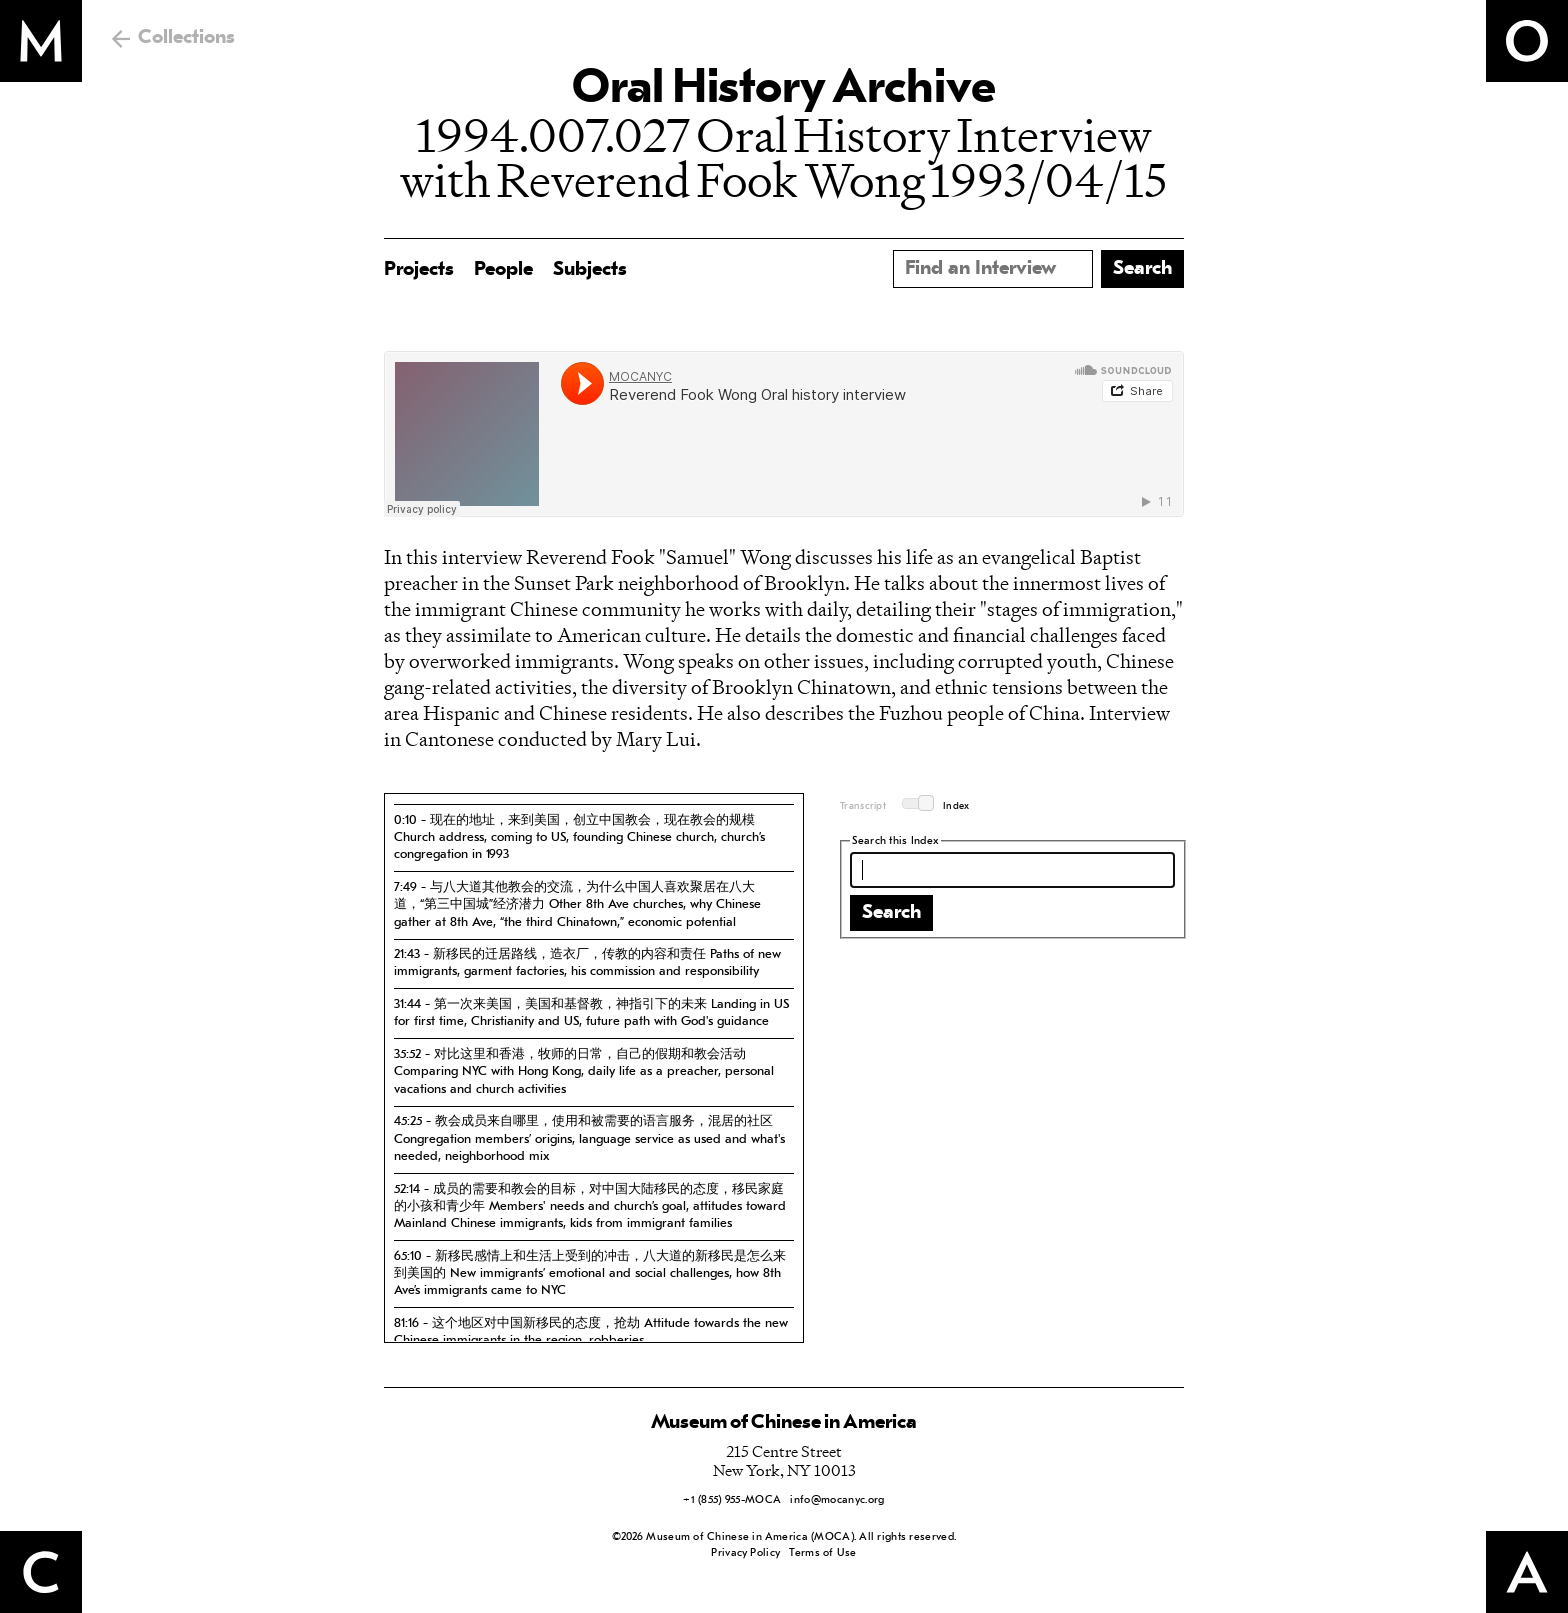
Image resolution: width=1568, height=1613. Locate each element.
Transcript (863, 806)
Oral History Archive (784, 90)
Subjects (590, 270)
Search (891, 913)
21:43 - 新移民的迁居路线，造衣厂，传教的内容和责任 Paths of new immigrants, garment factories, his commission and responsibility (587, 963)
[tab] (594, 837)
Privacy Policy (745, 1553)
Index (956, 806)
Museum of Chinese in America (784, 1423)
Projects (419, 270)
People (503, 270)
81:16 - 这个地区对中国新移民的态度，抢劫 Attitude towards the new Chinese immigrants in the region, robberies (591, 1332)
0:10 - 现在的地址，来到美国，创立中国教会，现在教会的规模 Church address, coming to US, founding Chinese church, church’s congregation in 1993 (579, 838)
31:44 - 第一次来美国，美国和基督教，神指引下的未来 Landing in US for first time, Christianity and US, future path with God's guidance (591, 1013)
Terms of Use (822, 1553)
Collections (186, 38)
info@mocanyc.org (837, 1500)
